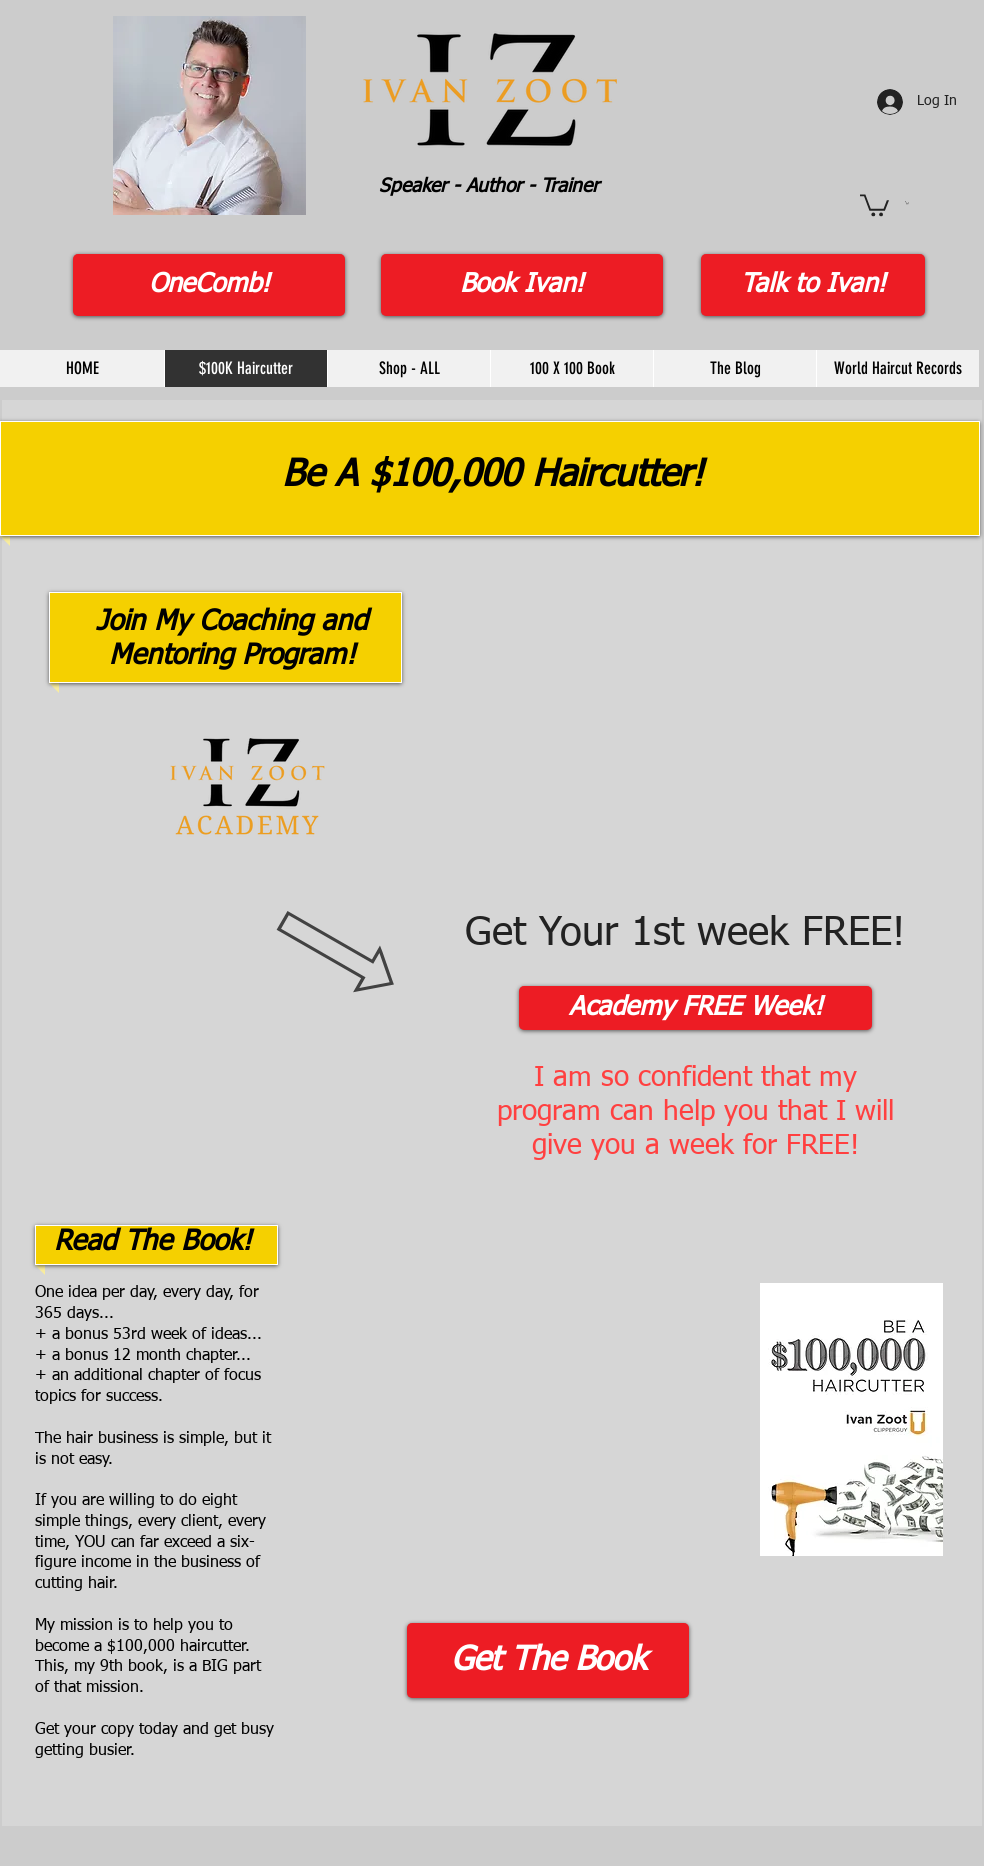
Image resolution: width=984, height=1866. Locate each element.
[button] (874, 204)
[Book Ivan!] (522, 285)
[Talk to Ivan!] (813, 285)
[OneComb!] (209, 285)
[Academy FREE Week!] (695, 1008)
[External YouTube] (514, 1401)
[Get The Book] (548, 1660)
